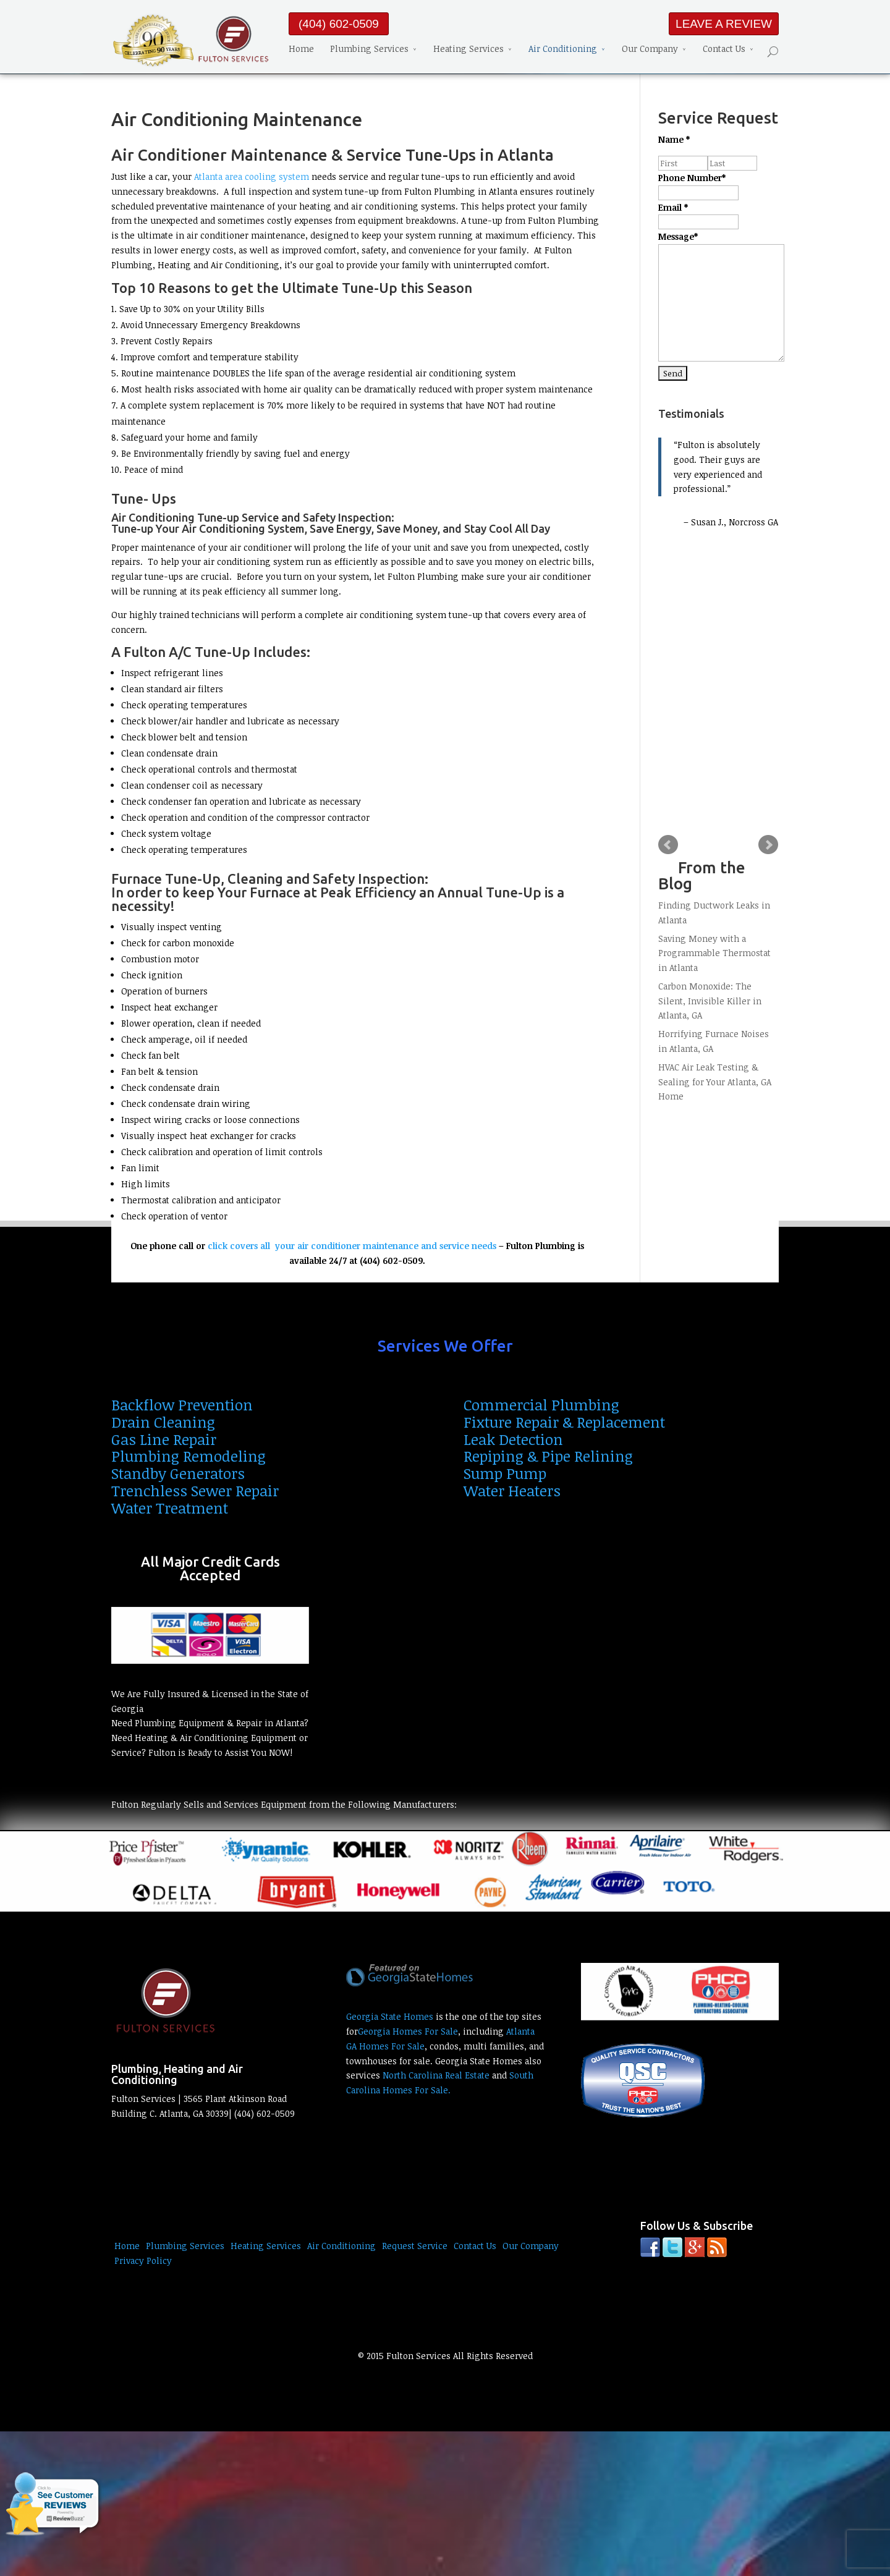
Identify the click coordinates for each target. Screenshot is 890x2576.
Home (301, 50)
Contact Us (724, 50)
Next (768, 845)
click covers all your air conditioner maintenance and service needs (352, 1246)
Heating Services (468, 50)
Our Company (650, 50)
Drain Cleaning (163, 1422)
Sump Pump (505, 1473)
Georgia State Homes (389, 2016)
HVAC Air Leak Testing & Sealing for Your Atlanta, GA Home (714, 1082)
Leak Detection (513, 1439)
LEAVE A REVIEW (724, 23)
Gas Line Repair (163, 1439)
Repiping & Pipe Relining (548, 1456)
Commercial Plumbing (541, 1404)
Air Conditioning (562, 50)
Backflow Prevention (182, 1404)
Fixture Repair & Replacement (564, 1422)
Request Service (414, 2246)
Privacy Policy (143, 2260)
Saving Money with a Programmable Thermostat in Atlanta (714, 953)
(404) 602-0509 (339, 23)
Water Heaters (512, 1490)
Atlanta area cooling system (251, 176)
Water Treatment (169, 1508)
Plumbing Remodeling (188, 1456)
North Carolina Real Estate (436, 2075)
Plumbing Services (369, 50)
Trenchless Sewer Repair (195, 1490)
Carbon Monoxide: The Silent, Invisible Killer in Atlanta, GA (709, 1001)
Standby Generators (178, 1473)
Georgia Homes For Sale (408, 2031)
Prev (668, 845)
